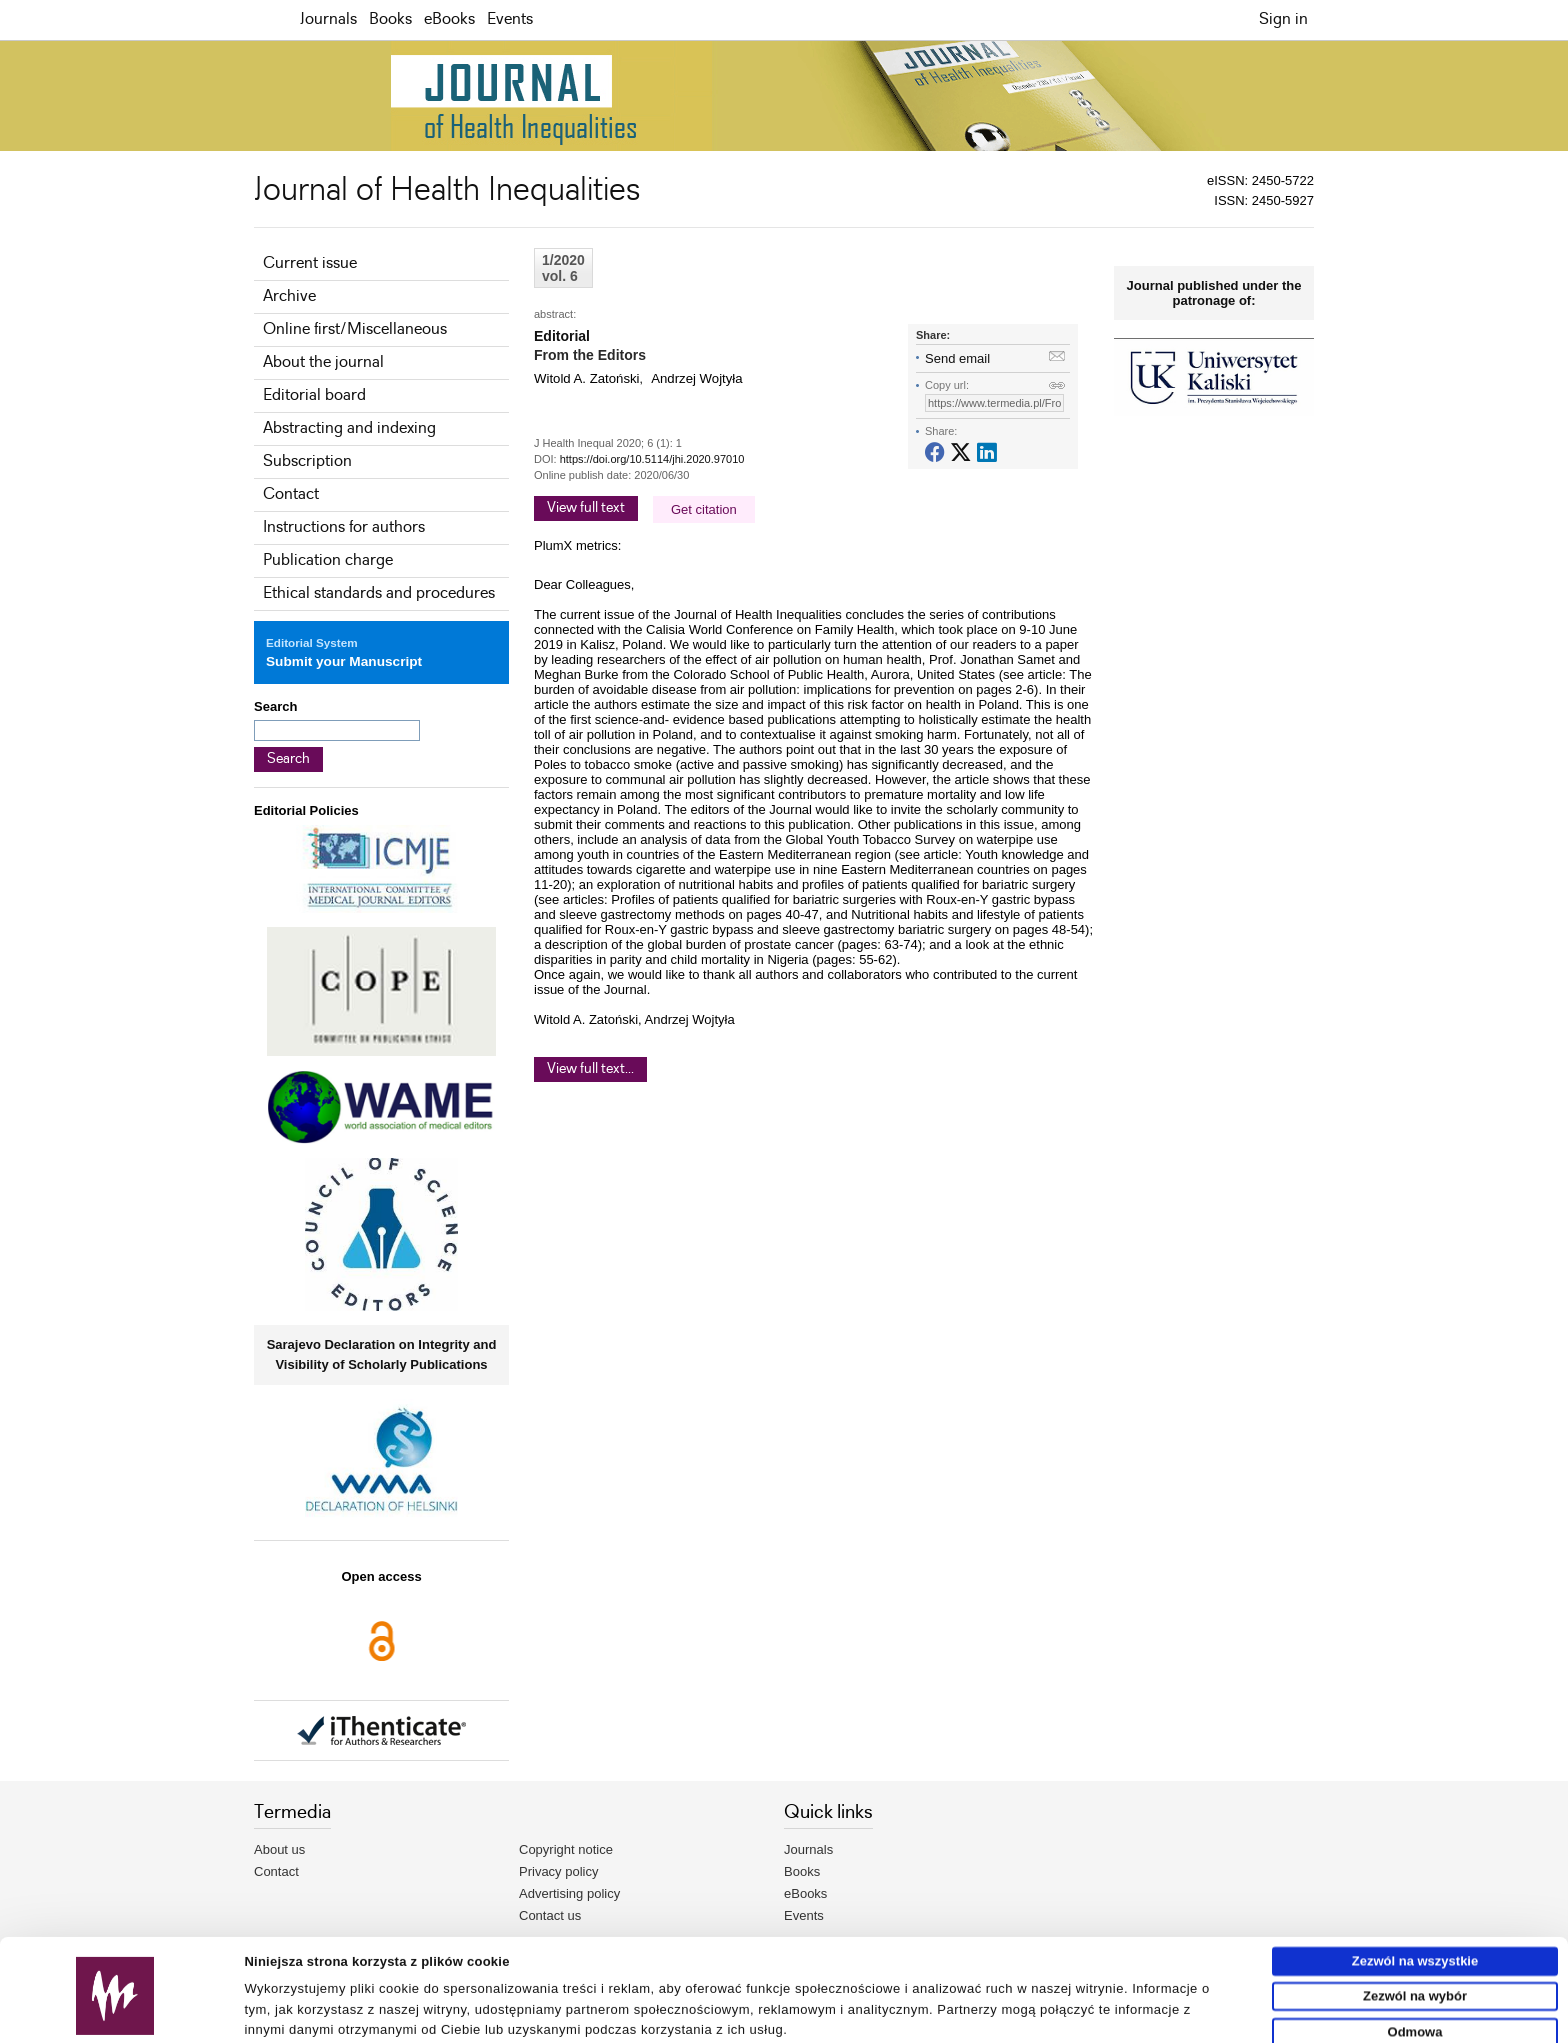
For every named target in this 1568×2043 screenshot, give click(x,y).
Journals (328, 19)
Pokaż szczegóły (927, 2019)
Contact (291, 494)
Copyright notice (566, 1849)
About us (279, 1849)
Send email (957, 358)
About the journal (323, 362)
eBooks (449, 19)
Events (510, 19)
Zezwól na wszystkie (1415, 1896)
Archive (289, 296)
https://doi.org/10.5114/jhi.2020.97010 (652, 459)
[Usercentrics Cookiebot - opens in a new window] (115, 2020)
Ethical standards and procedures (379, 593)
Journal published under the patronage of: (1214, 293)
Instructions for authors (344, 527)
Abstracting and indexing (349, 428)
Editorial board (314, 395)
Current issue (310, 263)
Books (390, 19)
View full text (586, 508)
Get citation (704, 509)
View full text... (590, 1069)
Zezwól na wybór (1415, 1931)
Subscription (307, 461)
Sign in (1283, 19)
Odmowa (1415, 1967)
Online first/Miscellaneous (355, 329)
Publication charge (328, 560)
